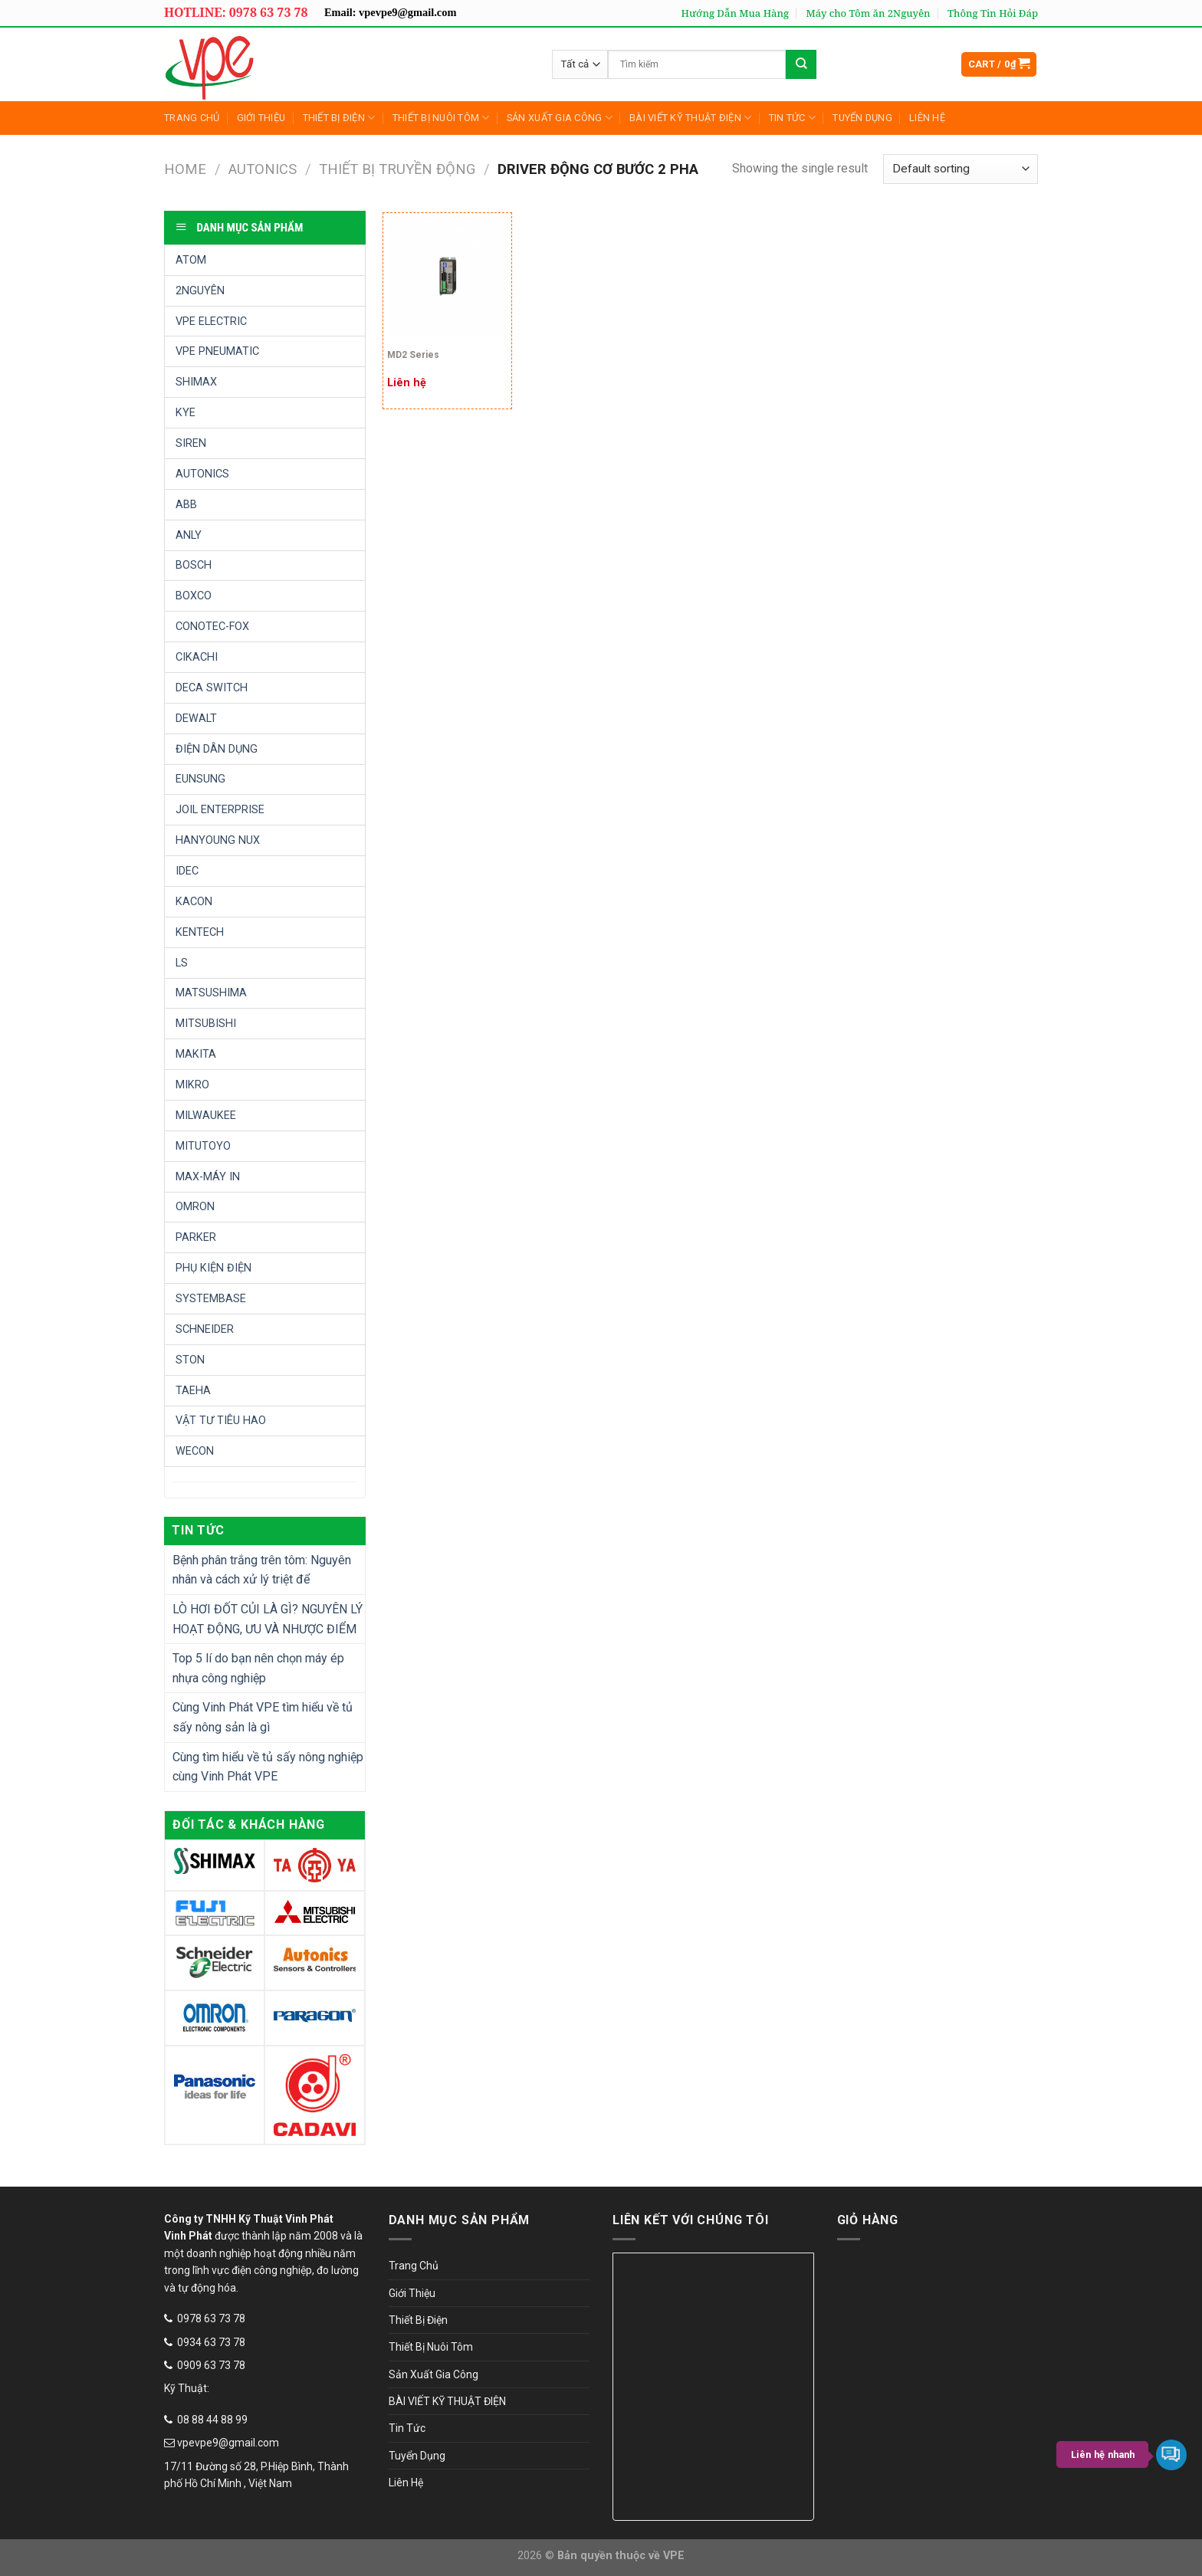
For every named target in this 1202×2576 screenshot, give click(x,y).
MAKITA (196, 1054)
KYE (185, 412)
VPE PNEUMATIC (217, 351)
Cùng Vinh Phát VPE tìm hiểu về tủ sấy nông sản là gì (262, 1717)
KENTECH (200, 932)
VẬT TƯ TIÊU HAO (221, 1420)
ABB (186, 504)
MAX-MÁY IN (208, 1176)
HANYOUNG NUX (218, 840)
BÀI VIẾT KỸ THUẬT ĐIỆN (690, 117)
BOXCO (194, 595)
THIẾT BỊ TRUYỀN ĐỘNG (397, 169)
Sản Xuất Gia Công (559, 117)
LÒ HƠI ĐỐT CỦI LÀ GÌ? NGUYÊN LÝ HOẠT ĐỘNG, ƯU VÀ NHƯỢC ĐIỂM (267, 1619)
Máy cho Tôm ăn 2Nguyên (868, 13)
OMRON (195, 1206)
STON (190, 1360)
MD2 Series (413, 354)
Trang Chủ (191, 117)
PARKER (196, 1237)
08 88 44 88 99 (212, 2420)
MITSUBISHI (206, 1023)
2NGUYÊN (200, 290)
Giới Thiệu (261, 117)
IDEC (187, 871)
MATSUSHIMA (211, 992)
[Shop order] (960, 169)
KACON (194, 901)
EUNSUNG (200, 779)
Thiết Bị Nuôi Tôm (441, 117)
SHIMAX (196, 382)
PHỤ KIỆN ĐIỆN (213, 1268)
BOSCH (194, 565)
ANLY (189, 535)
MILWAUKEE (206, 1115)
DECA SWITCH (212, 687)
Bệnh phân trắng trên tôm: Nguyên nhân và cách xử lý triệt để (261, 1570)
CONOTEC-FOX (212, 626)
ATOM (191, 260)
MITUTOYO (203, 1146)
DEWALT (196, 718)
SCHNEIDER (205, 1329)
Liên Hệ (927, 117)
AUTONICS (262, 169)
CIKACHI (197, 657)
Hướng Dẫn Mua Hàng (735, 13)
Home (185, 169)
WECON (195, 1451)
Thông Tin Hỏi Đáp (992, 13)
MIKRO (192, 1084)
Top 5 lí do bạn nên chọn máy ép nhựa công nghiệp (258, 1668)
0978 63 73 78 (211, 2318)
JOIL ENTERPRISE (220, 809)
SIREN (191, 443)
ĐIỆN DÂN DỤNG (217, 749)
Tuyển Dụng (862, 117)
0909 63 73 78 (211, 2365)
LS (182, 963)
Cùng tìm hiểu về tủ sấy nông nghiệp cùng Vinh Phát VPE (267, 1767)
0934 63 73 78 (211, 2342)
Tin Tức (792, 117)
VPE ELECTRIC (211, 321)
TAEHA (193, 1390)
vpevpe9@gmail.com (228, 2443)
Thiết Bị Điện (339, 117)
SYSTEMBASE (211, 1298)
